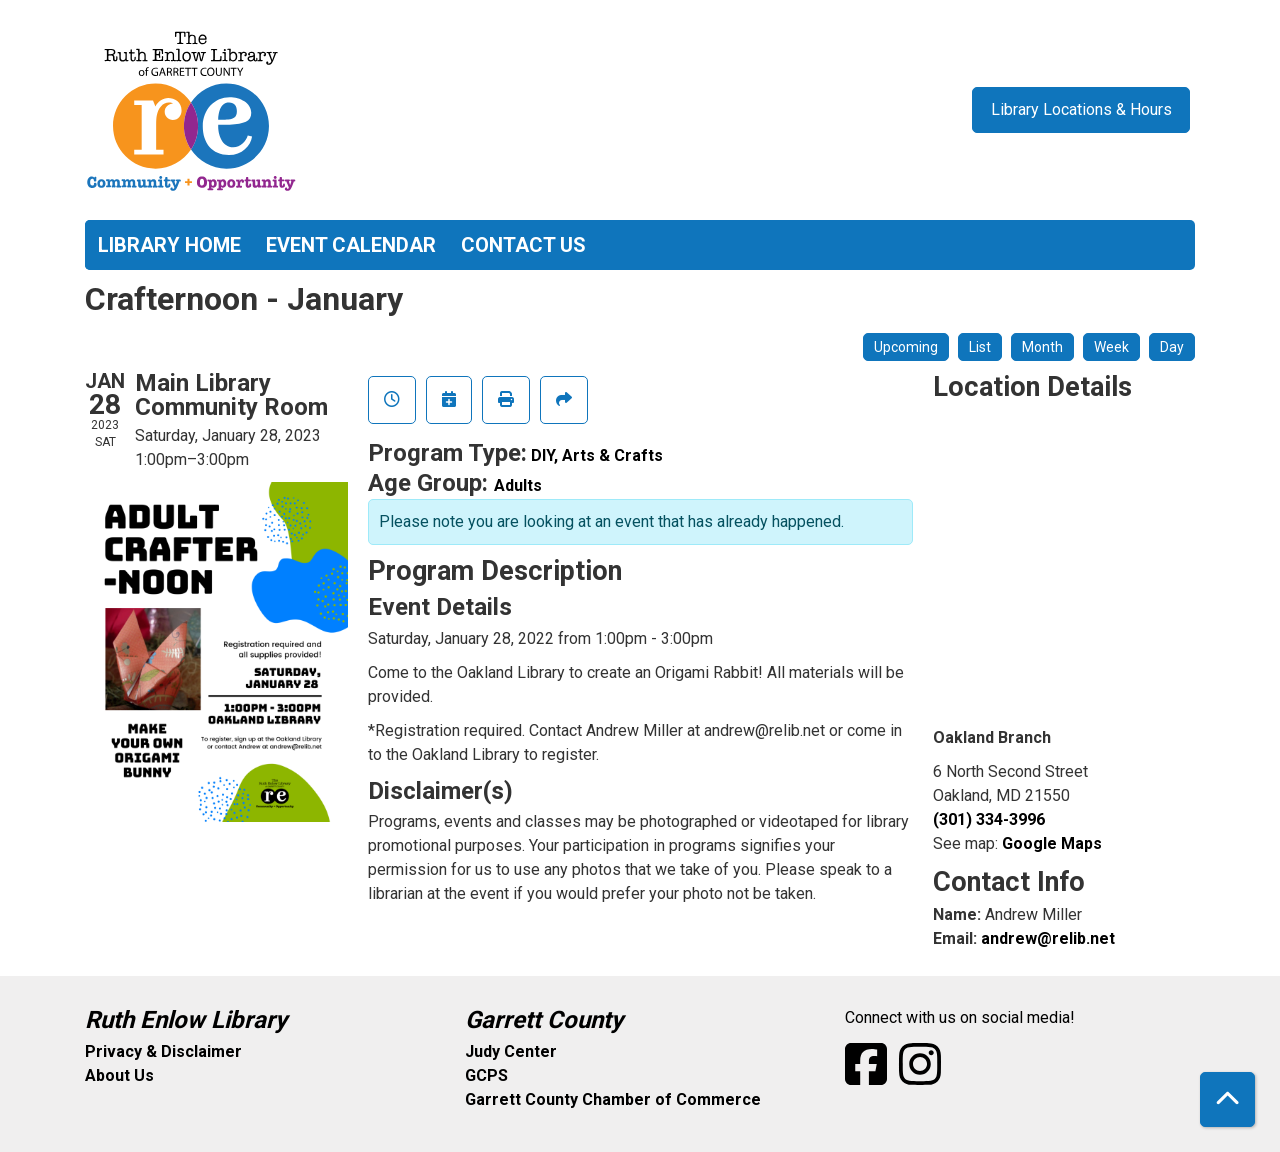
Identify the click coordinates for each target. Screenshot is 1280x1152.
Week (1111, 347)
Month (1042, 347)
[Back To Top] (1227, 1099)
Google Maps (1052, 843)
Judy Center (511, 1051)
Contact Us (523, 245)
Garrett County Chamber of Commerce (613, 1099)
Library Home (169, 245)
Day (1172, 347)
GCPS (486, 1075)
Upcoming (906, 347)
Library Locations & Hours (1081, 109)
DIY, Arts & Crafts (597, 455)
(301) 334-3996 (989, 819)
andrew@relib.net (1048, 938)
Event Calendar (351, 245)
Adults (518, 485)
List (980, 347)
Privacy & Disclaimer (163, 1051)
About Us (119, 1075)
